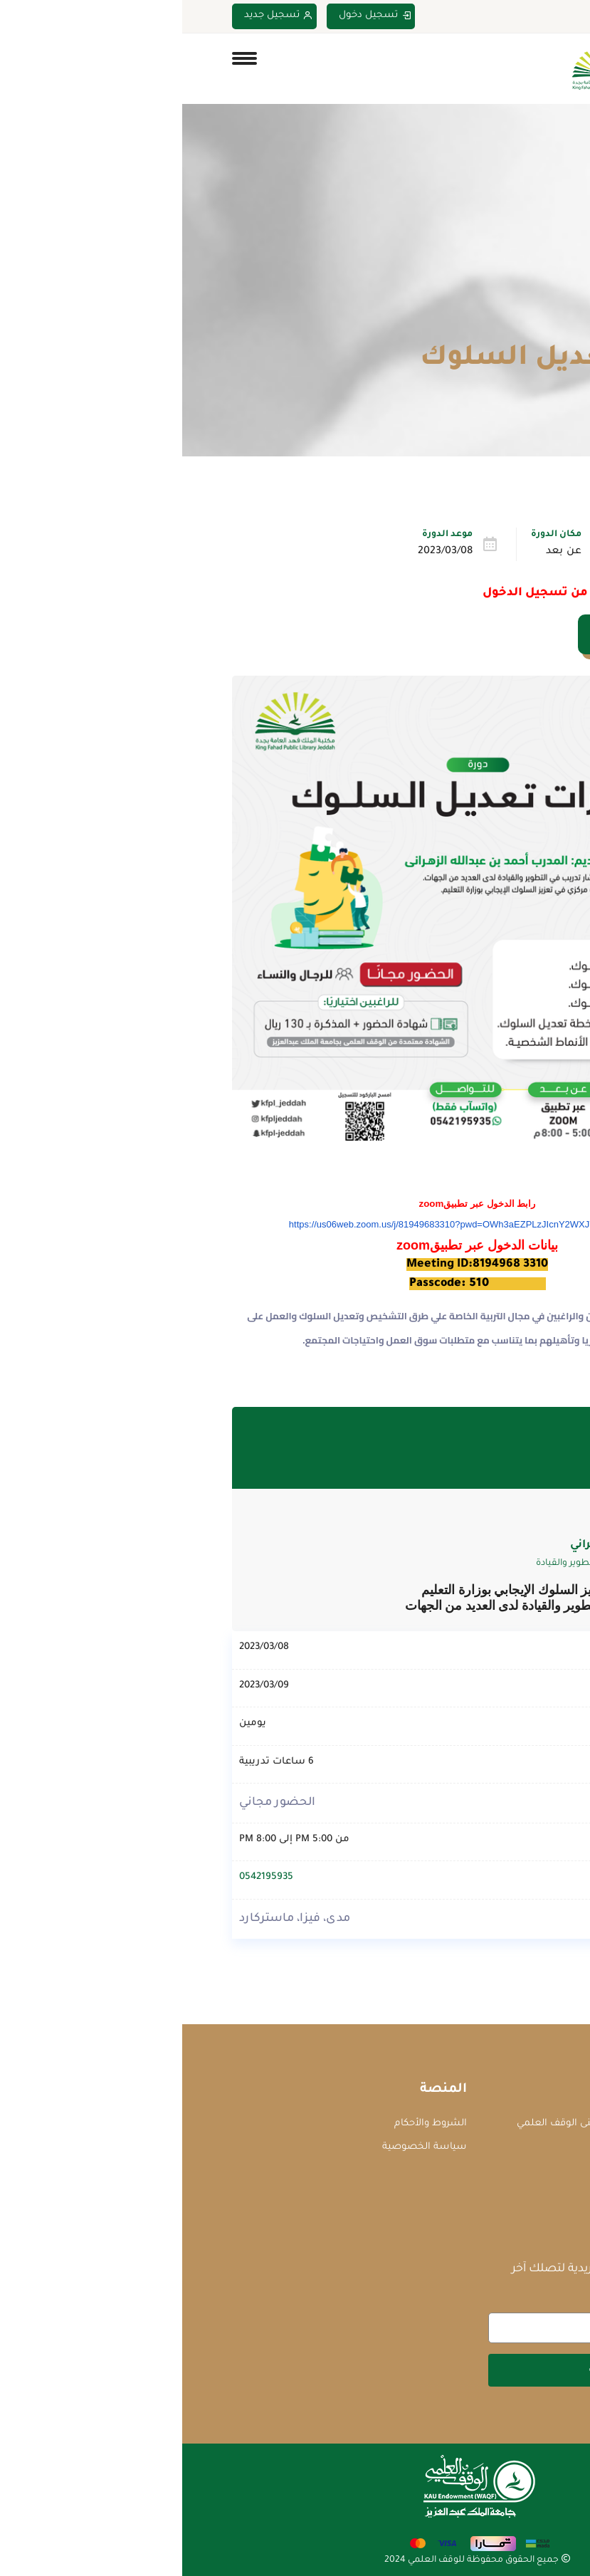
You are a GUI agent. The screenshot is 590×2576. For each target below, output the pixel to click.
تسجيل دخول (193, 16)
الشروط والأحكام (248, 2122)
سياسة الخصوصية (242, 2146)
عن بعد (381, 551)
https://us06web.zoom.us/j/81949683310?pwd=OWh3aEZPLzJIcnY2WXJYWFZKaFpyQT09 (295, 1223)
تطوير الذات (486, 551)
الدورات (478, 325)
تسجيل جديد (96, 16)
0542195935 (84, 1877)
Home (528, 325)
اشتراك (423, 2369)
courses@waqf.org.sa (476, 2147)
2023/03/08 (263, 551)
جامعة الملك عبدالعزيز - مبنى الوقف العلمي (428, 2122)
